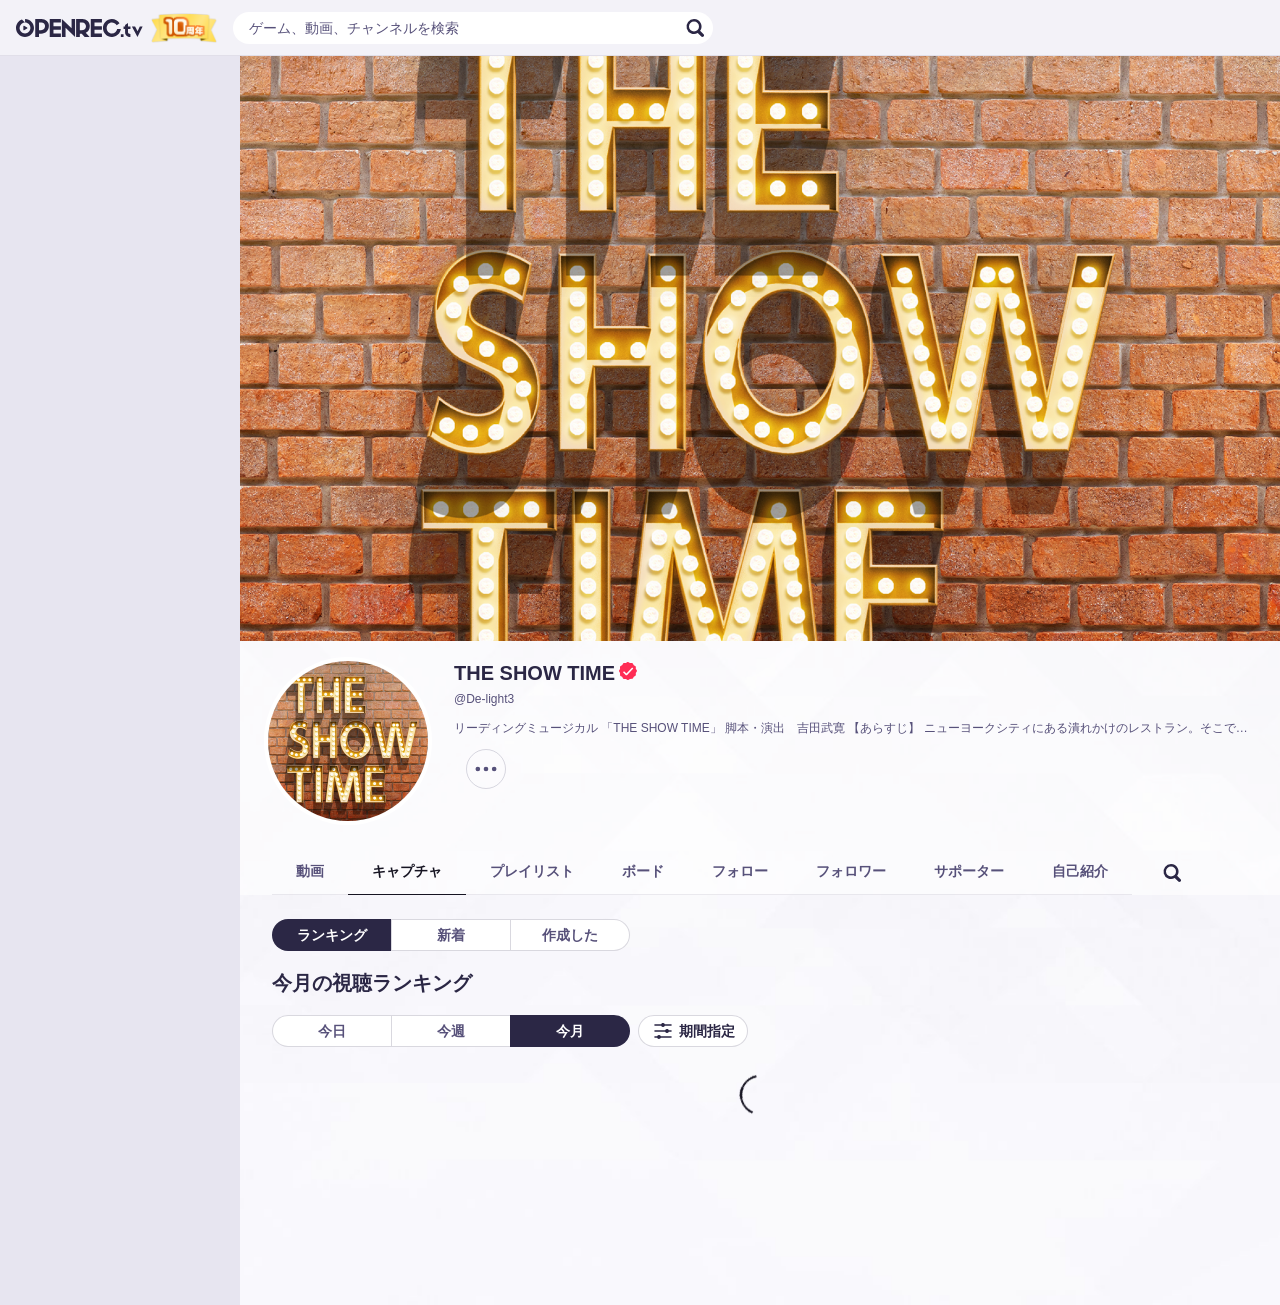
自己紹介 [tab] (1080, 871)
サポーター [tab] (969, 871)
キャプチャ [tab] (407, 871)
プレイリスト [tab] (532, 871)
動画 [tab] (310, 871)
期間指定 (693, 1031)
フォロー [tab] (740, 871)
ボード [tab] (643, 871)
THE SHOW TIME (534, 673)
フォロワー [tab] (851, 871)
